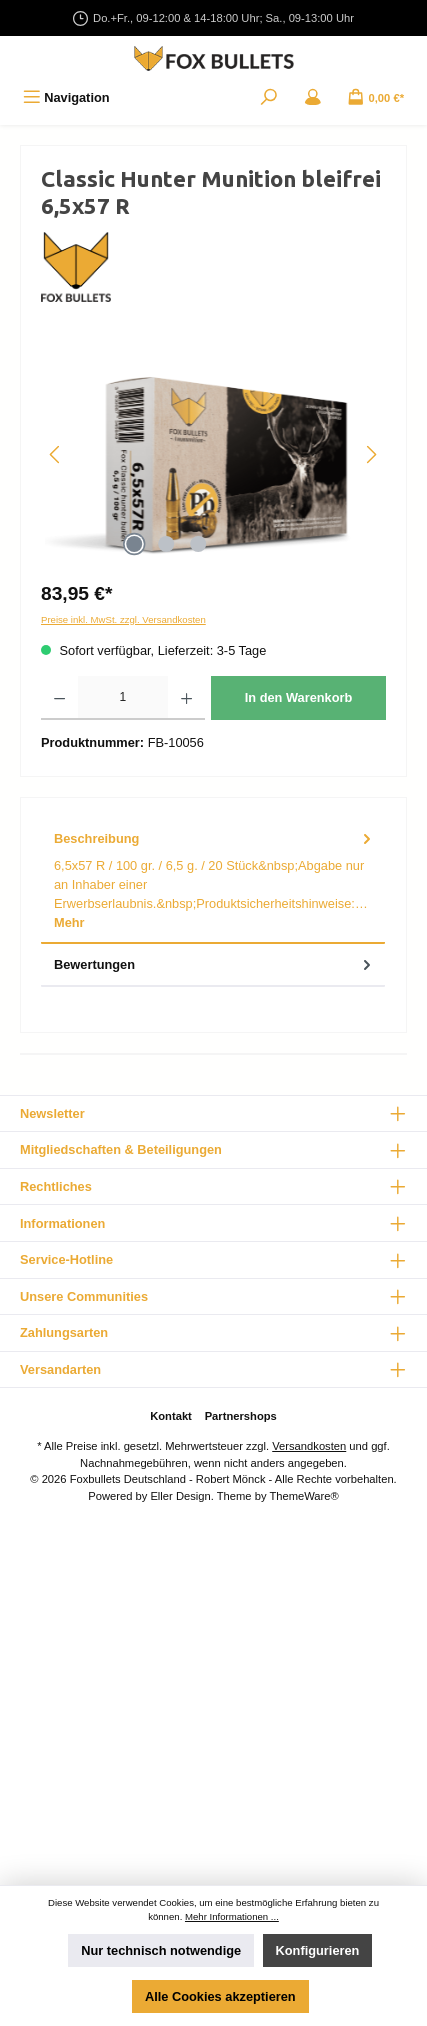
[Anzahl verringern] (59, 698)
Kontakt (171, 1416)
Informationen (62, 1223)
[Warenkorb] (375, 97)
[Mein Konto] (313, 97)
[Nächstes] (371, 454)
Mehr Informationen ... (232, 1916)
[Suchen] (269, 97)
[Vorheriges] (56, 454)
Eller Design (180, 1496)
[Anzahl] (122, 698)
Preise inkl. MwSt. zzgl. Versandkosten (123, 619)
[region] (213, 454)
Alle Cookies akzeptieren (220, 1996)
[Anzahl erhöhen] (186, 698)
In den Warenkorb (299, 697)
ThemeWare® (303, 1496)
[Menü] (66, 97)
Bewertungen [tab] (214, 964)
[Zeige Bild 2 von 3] (167, 544)
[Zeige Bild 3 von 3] (199, 544)
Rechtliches (56, 1186)
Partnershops (241, 1416)
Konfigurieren (318, 1950)
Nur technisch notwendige (161, 1950)
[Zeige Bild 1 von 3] (135, 544)
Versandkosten (309, 1446)
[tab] (213, 881)
